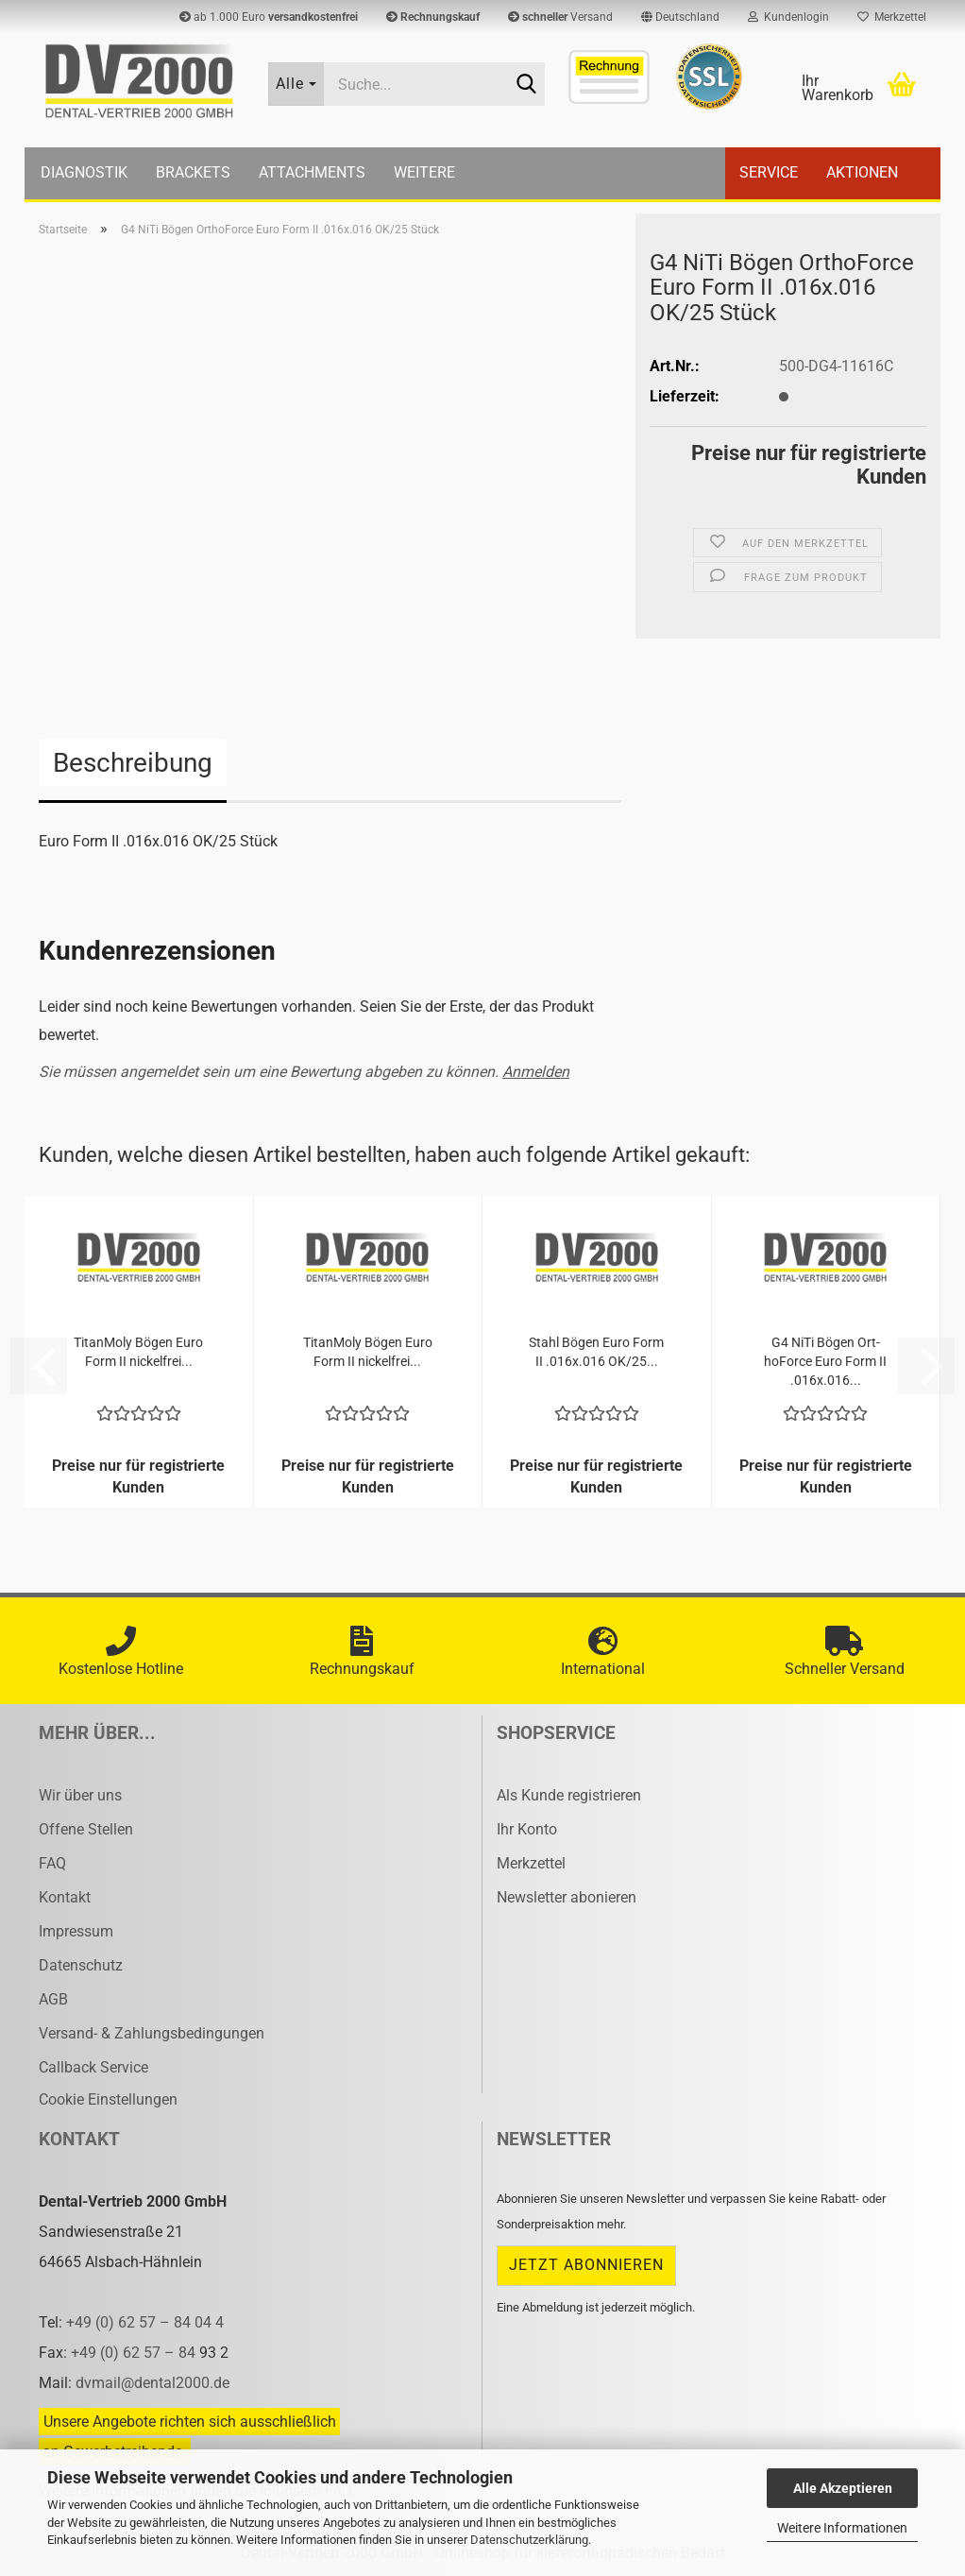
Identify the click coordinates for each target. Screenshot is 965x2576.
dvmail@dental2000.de (152, 2383)
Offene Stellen (86, 1829)
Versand (560, 17)
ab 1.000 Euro (268, 17)
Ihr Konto (527, 1829)
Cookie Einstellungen (108, 2099)
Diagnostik (84, 172)
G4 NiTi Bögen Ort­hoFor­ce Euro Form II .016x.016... (825, 1361)
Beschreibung (132, 762)
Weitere (424, 172)
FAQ (52, 1863)
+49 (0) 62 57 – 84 (135, 2353)
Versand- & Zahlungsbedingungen (151, 2033)
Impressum (76, 1931)
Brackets (193, 172)
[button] (680, 17)
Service (768, 172)
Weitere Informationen (842, 2527)
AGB (53, 1999)
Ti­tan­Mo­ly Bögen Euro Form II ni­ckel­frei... (138, 1352)
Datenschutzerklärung (529, 2540)
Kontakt (65, 1897)
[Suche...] (296, 84)
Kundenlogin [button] (788, 17)
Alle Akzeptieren (842, 2488)
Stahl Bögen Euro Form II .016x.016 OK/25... (596, 1352)
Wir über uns (80, 1795)
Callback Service (93, 2067)
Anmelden (535, 1072)
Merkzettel (891, 17)
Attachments (312, 172)
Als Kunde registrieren (569, 1795)
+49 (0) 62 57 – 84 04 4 (145, 2322)
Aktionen (862, 172)
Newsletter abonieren (566, 1897)
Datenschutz (81, 1965)
